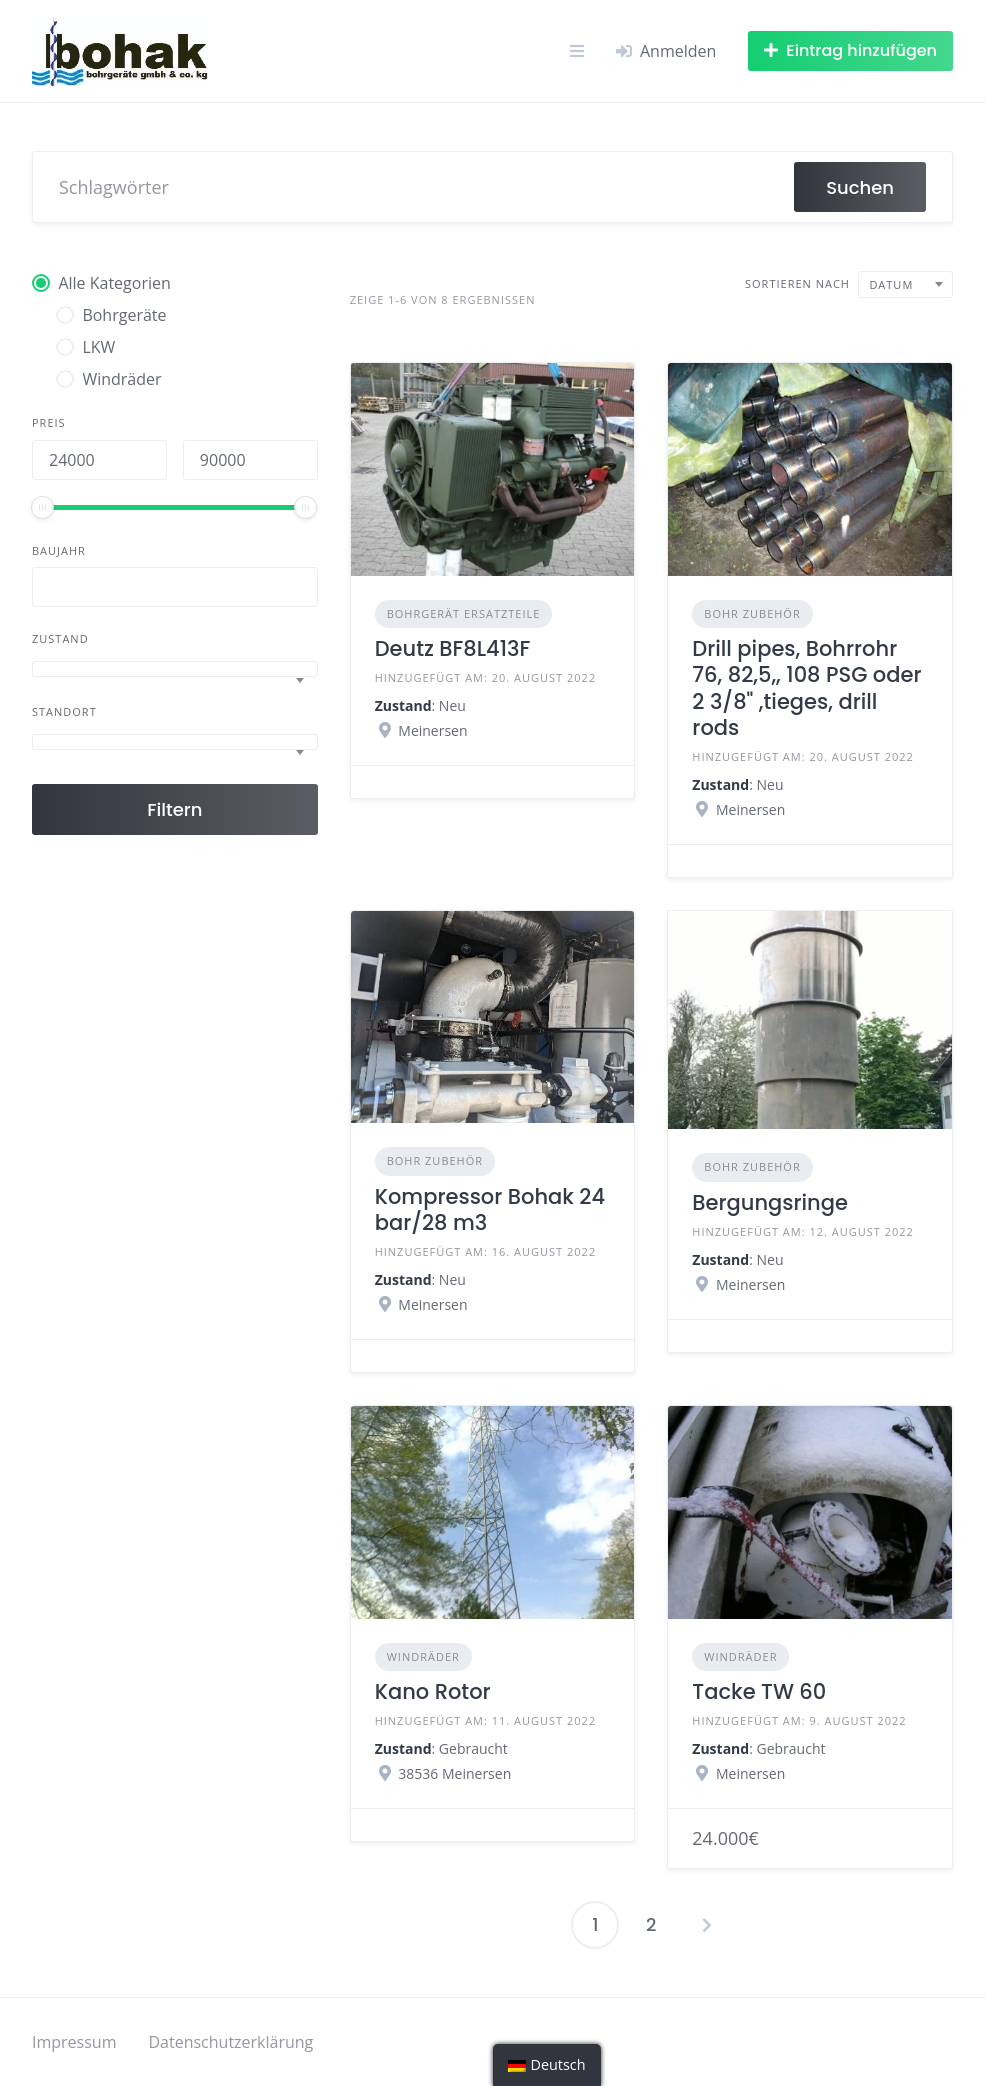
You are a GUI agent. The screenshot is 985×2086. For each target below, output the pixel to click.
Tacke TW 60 (759, 1691)
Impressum (74, 2042)
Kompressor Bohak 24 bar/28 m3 (490, 1209)
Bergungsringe (770, 1202)
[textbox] (175, 669)
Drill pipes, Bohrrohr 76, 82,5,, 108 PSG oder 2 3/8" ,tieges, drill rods (806, 688)
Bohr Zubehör (752, 613)
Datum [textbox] (891, 284)
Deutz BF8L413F (453, 648)
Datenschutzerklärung (230, 2042)
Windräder (423, 1656)
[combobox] (175, 669)
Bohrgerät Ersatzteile (464, 613)
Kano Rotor (433, 1691)
